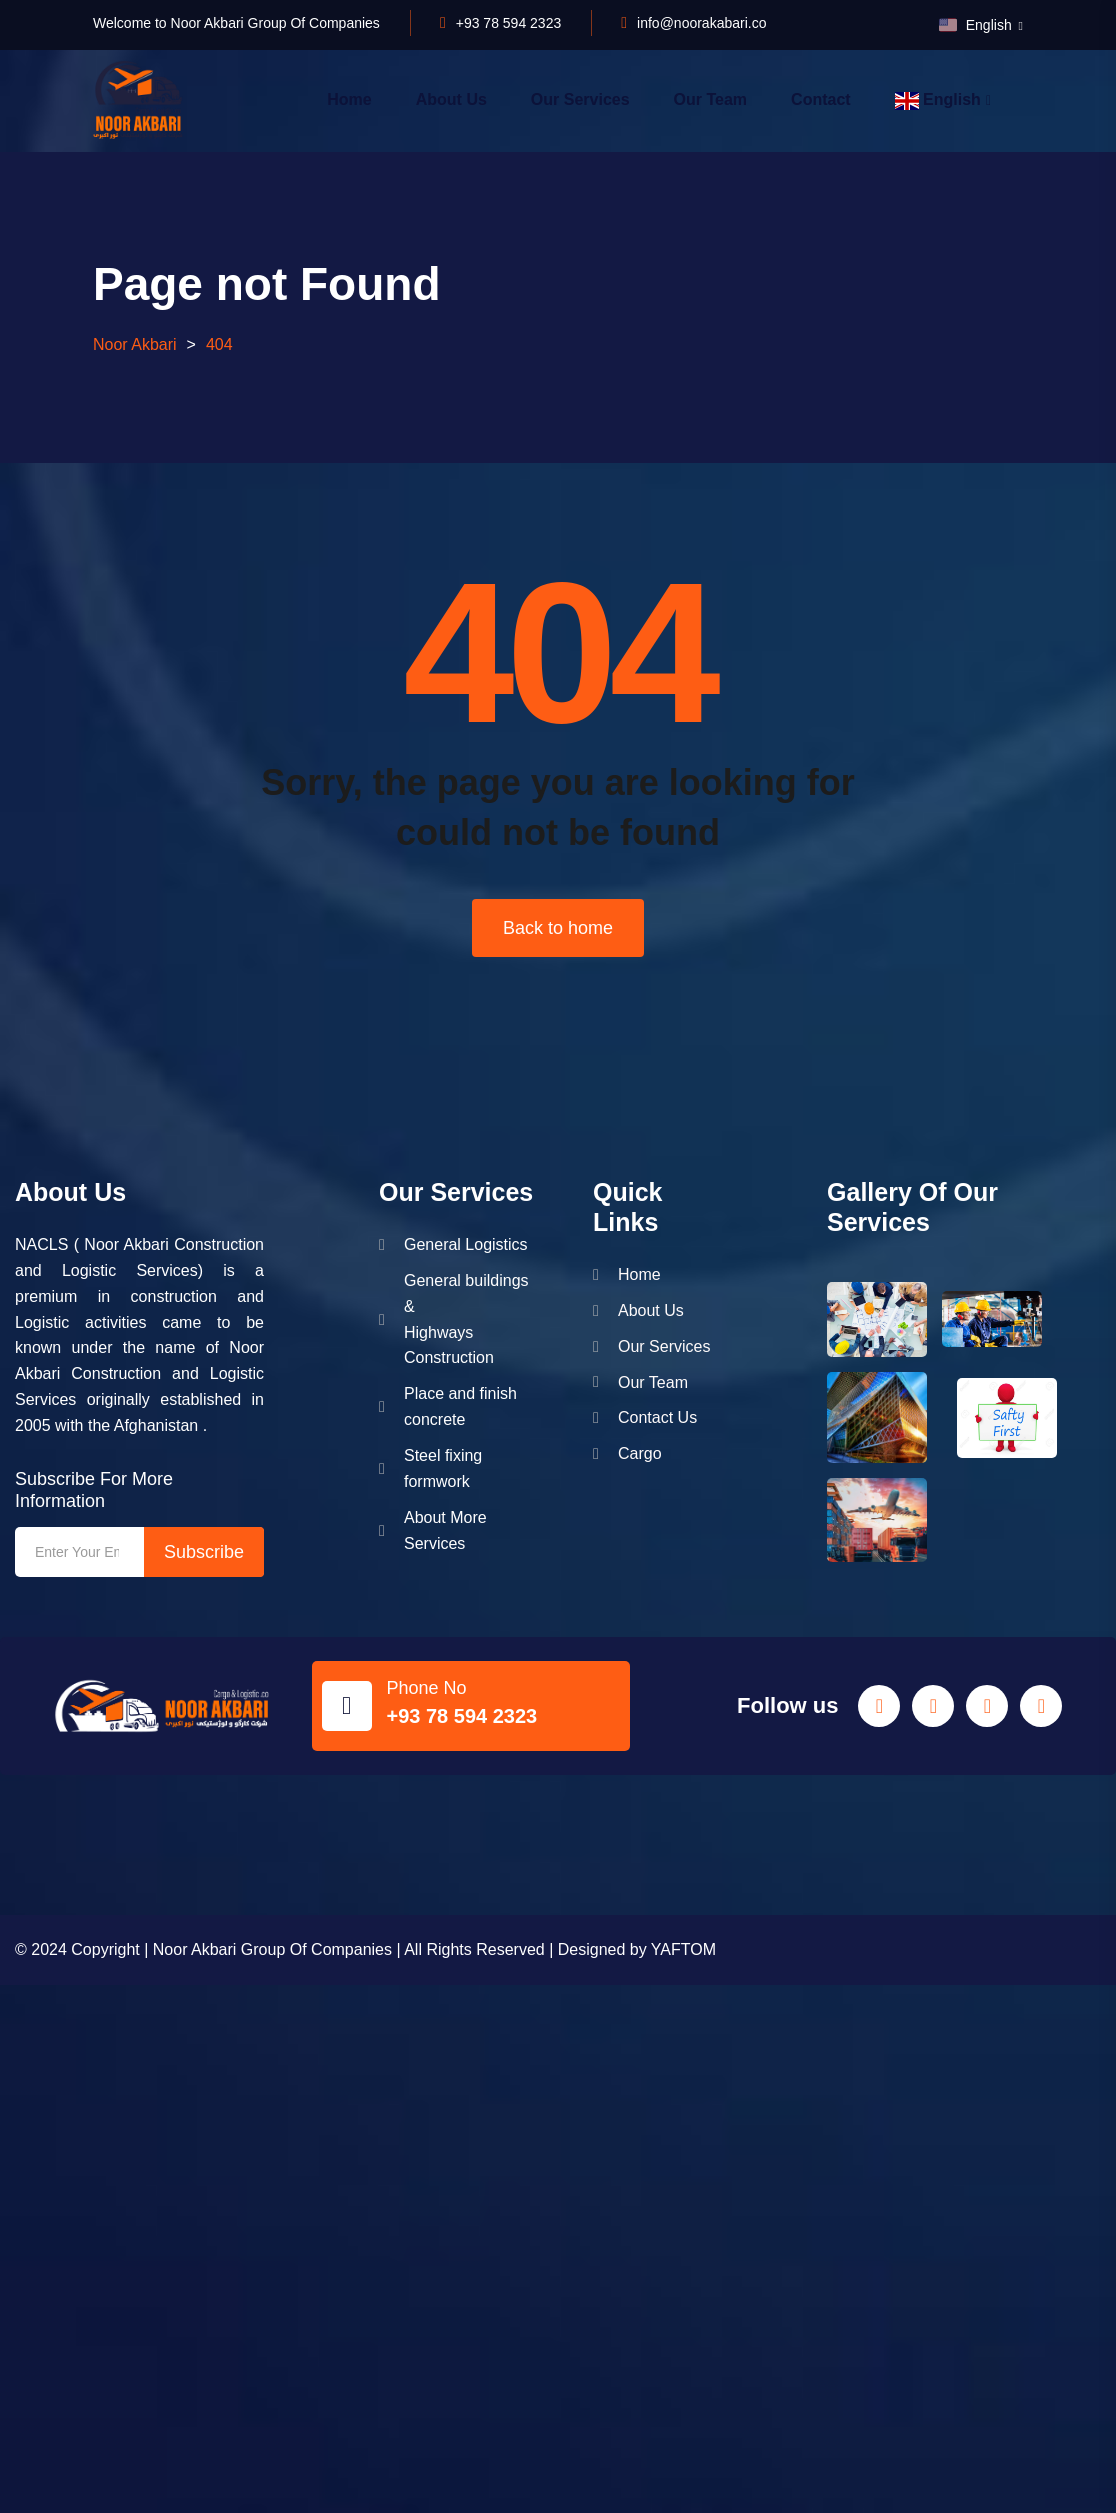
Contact (821, 99)
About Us (451, 99)
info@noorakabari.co (701, 23)
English (977, 25)
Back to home (558, 928)
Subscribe (204, 1552)
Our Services (580, 99)
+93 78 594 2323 (509, 23)
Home (349, 99)
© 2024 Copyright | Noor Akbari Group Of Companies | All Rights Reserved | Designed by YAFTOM (365, 1949)
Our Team (711, 99)
